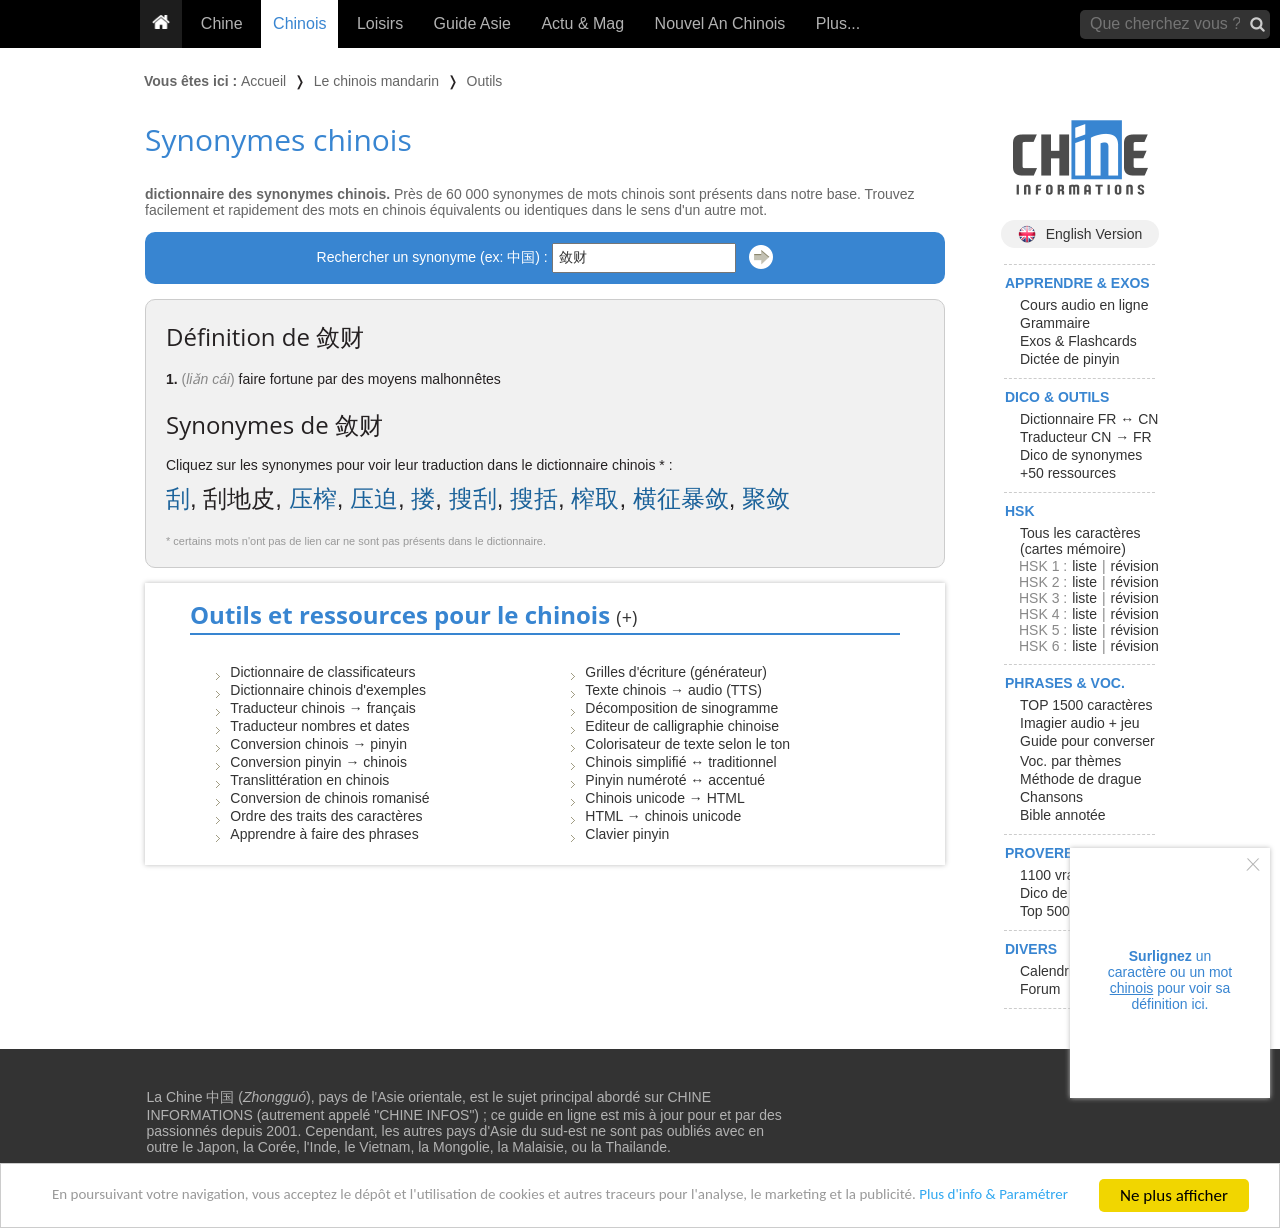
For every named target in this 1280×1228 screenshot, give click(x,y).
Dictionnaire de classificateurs (322, 672)
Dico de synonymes (1081, 455)
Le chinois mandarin (376, 81)
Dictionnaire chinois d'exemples (328, 690)
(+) (626, 617)
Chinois (299, 23)
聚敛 (766, 498)
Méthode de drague (1080, 779)
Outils (485, 81)
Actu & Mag (582, 23)
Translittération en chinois (309, 780)
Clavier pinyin (627, 834)
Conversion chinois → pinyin (318, 744)
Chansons (1051, 797)
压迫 (374, 498)
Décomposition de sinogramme (681, 708)
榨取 (595, 498)
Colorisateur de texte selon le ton (687, 744)
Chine (222, 23)
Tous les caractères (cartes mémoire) (1080, 541)
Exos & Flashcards (1078, 341)
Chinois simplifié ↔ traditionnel (680, 762)
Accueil (263, 81)
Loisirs (380, 23)
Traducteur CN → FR (1086, 437)
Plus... (838, 23)
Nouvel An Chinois (720, 23)
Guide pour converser (1087, 741)
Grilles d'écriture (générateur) (676, 672)
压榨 (313, 498)
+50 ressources (1068, 473)
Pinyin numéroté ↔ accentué (675, 780)
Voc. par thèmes (1070, 761)
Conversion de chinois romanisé (329, 798)
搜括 (534, 498)
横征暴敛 (681, 498)
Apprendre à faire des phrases (324, 834)
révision (1134, 566)
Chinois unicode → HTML (665, 798)
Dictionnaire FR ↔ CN (1089, 419)
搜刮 (473, 498)
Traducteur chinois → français (322, 708)
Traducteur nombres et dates (319, 726)
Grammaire (1055, 323)
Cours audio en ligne (1084, 305)
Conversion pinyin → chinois (318, 762)
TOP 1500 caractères (1086, 705)
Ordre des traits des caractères (326, 816)
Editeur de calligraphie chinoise (682, 726)
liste (1084, 566)
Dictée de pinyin (1070, 359)
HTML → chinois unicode (663, 816)
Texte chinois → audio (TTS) (673, 690)
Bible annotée (1063, 815)
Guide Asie (472, 23)
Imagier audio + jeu (1079, 723)
